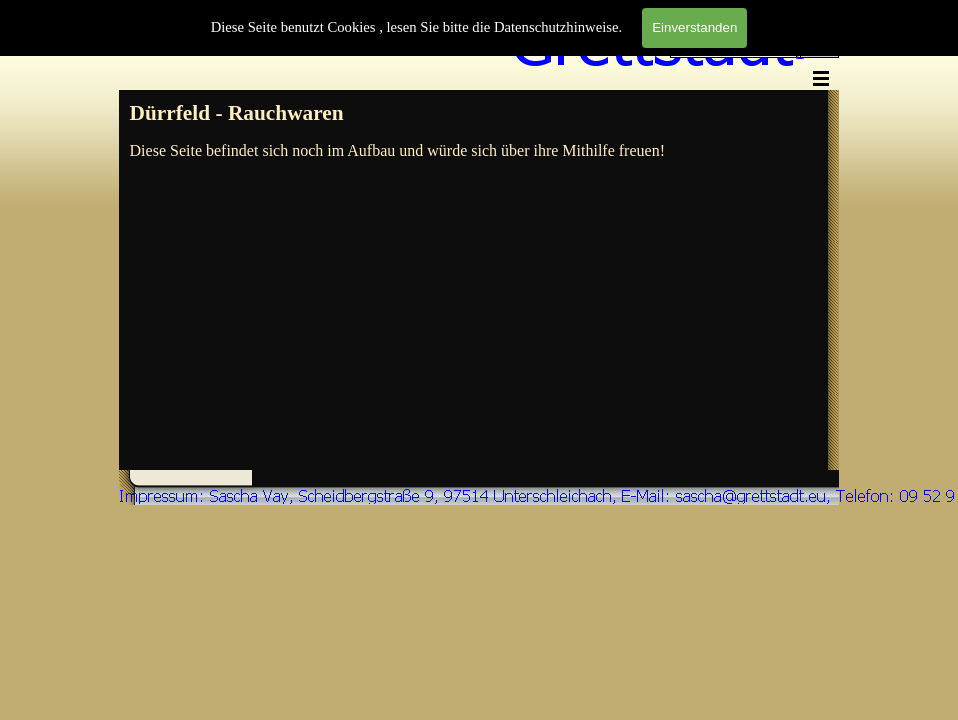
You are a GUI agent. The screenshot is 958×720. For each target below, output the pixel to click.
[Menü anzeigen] (821, 78)
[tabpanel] (477, 114)
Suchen (819, 48)
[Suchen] (733, 48)
